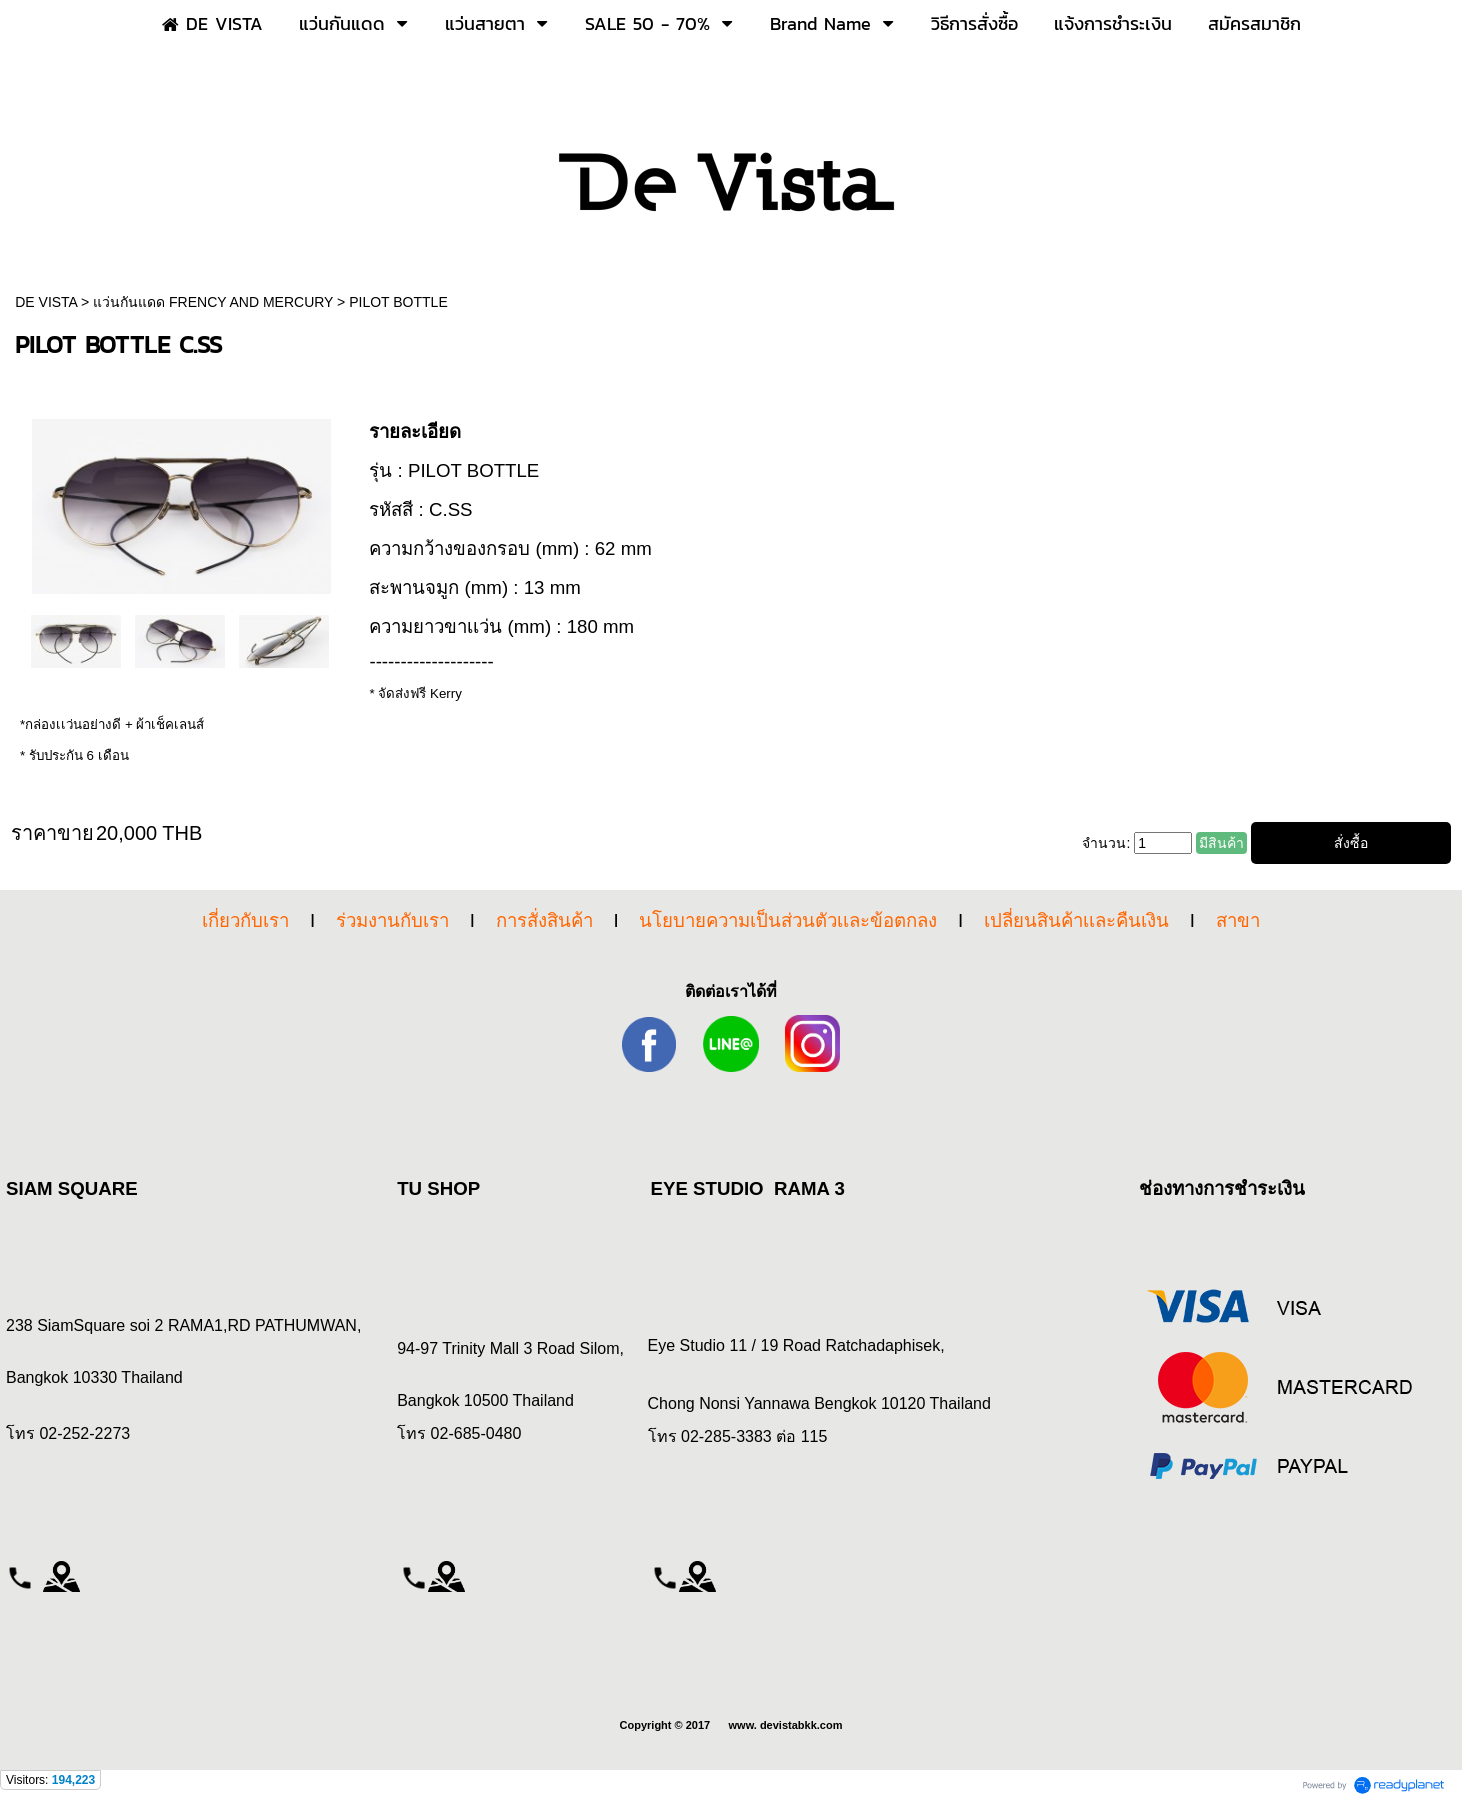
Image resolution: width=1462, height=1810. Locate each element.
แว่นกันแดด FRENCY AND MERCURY (213, 302)
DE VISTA (48, 302)
